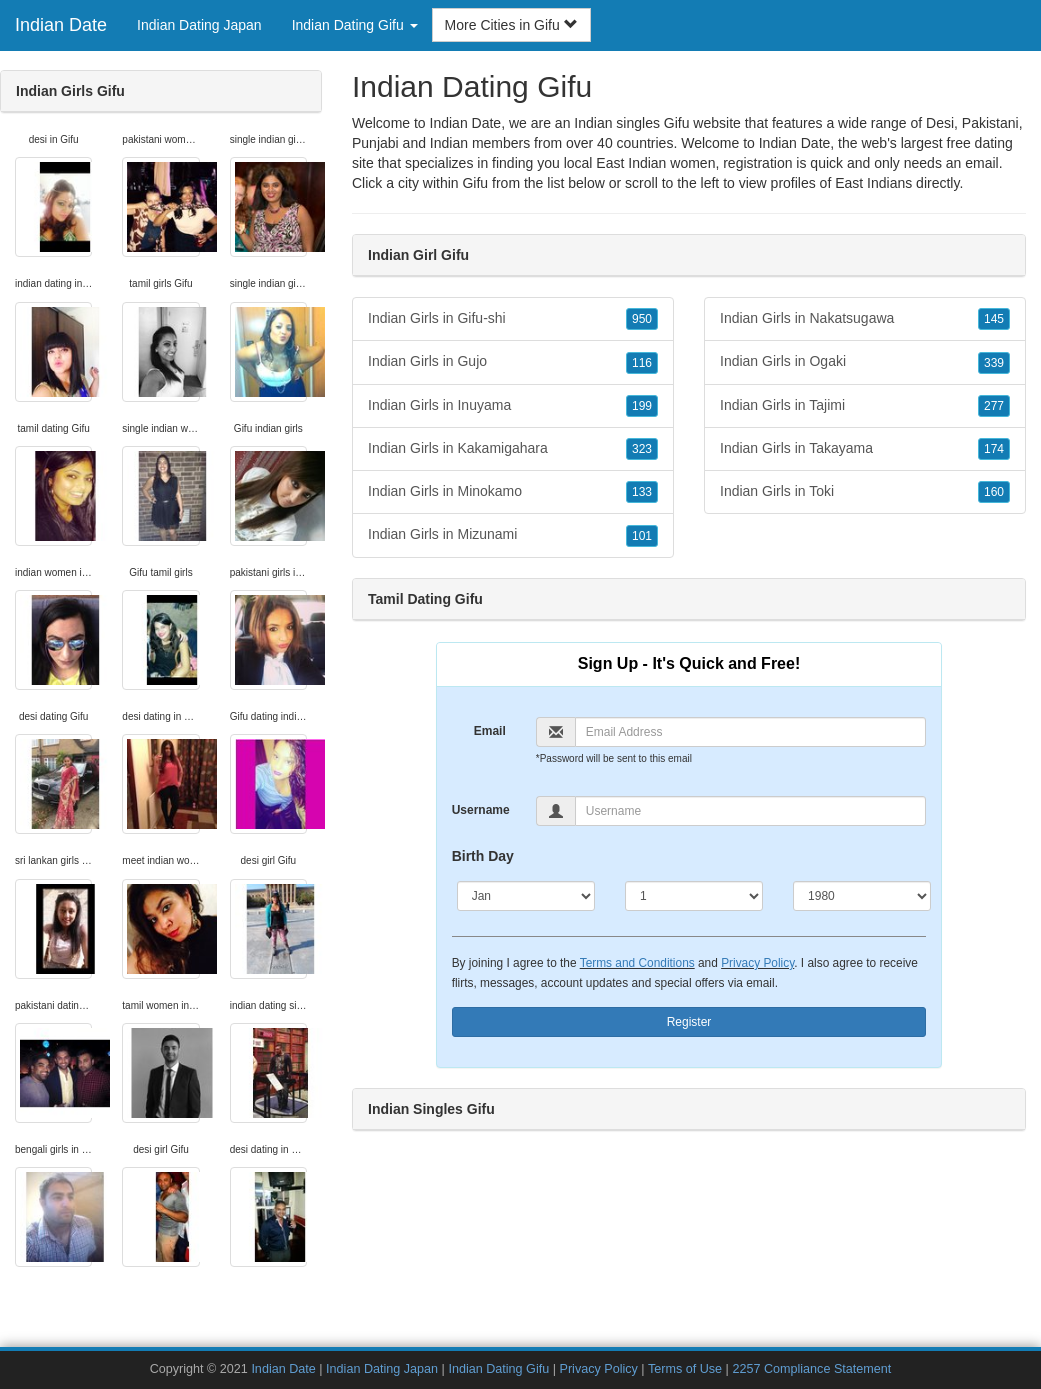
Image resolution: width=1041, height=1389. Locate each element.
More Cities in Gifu (511, 25)
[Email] (751, 732)
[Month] (526, 896)
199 (642, 406)
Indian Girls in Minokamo (513, 492)
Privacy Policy (757, 963)
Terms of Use (685, 1369)
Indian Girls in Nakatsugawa (865, 319)
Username (481, 810)
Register (689, 1022)
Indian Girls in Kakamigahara (513, 449)
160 (994, 492)
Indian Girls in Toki (865, 492)
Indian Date (61, 25)
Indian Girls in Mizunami (513, 535)
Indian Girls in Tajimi (865, 406)
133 (642, 492)
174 (994, 449)
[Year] (862, 896)
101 (642, 536)
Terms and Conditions (637, 963)
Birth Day (483, 856)
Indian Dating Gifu (498, 1369)
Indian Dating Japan (199, 25)
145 (994, 319)
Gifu (475, 183)
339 (994, 363)
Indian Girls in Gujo (513, 362)
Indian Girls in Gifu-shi (513, 319)
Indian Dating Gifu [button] (355, 25)
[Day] (694, 896)
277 (994, 406)
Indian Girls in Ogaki (865, 362)
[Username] (751, 811)
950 (642, 319)
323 (642, 449)
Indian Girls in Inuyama (513, 406)
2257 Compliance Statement (811, 1369)
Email (490, 731)
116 (642, 363)
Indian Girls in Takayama (865, 449)
